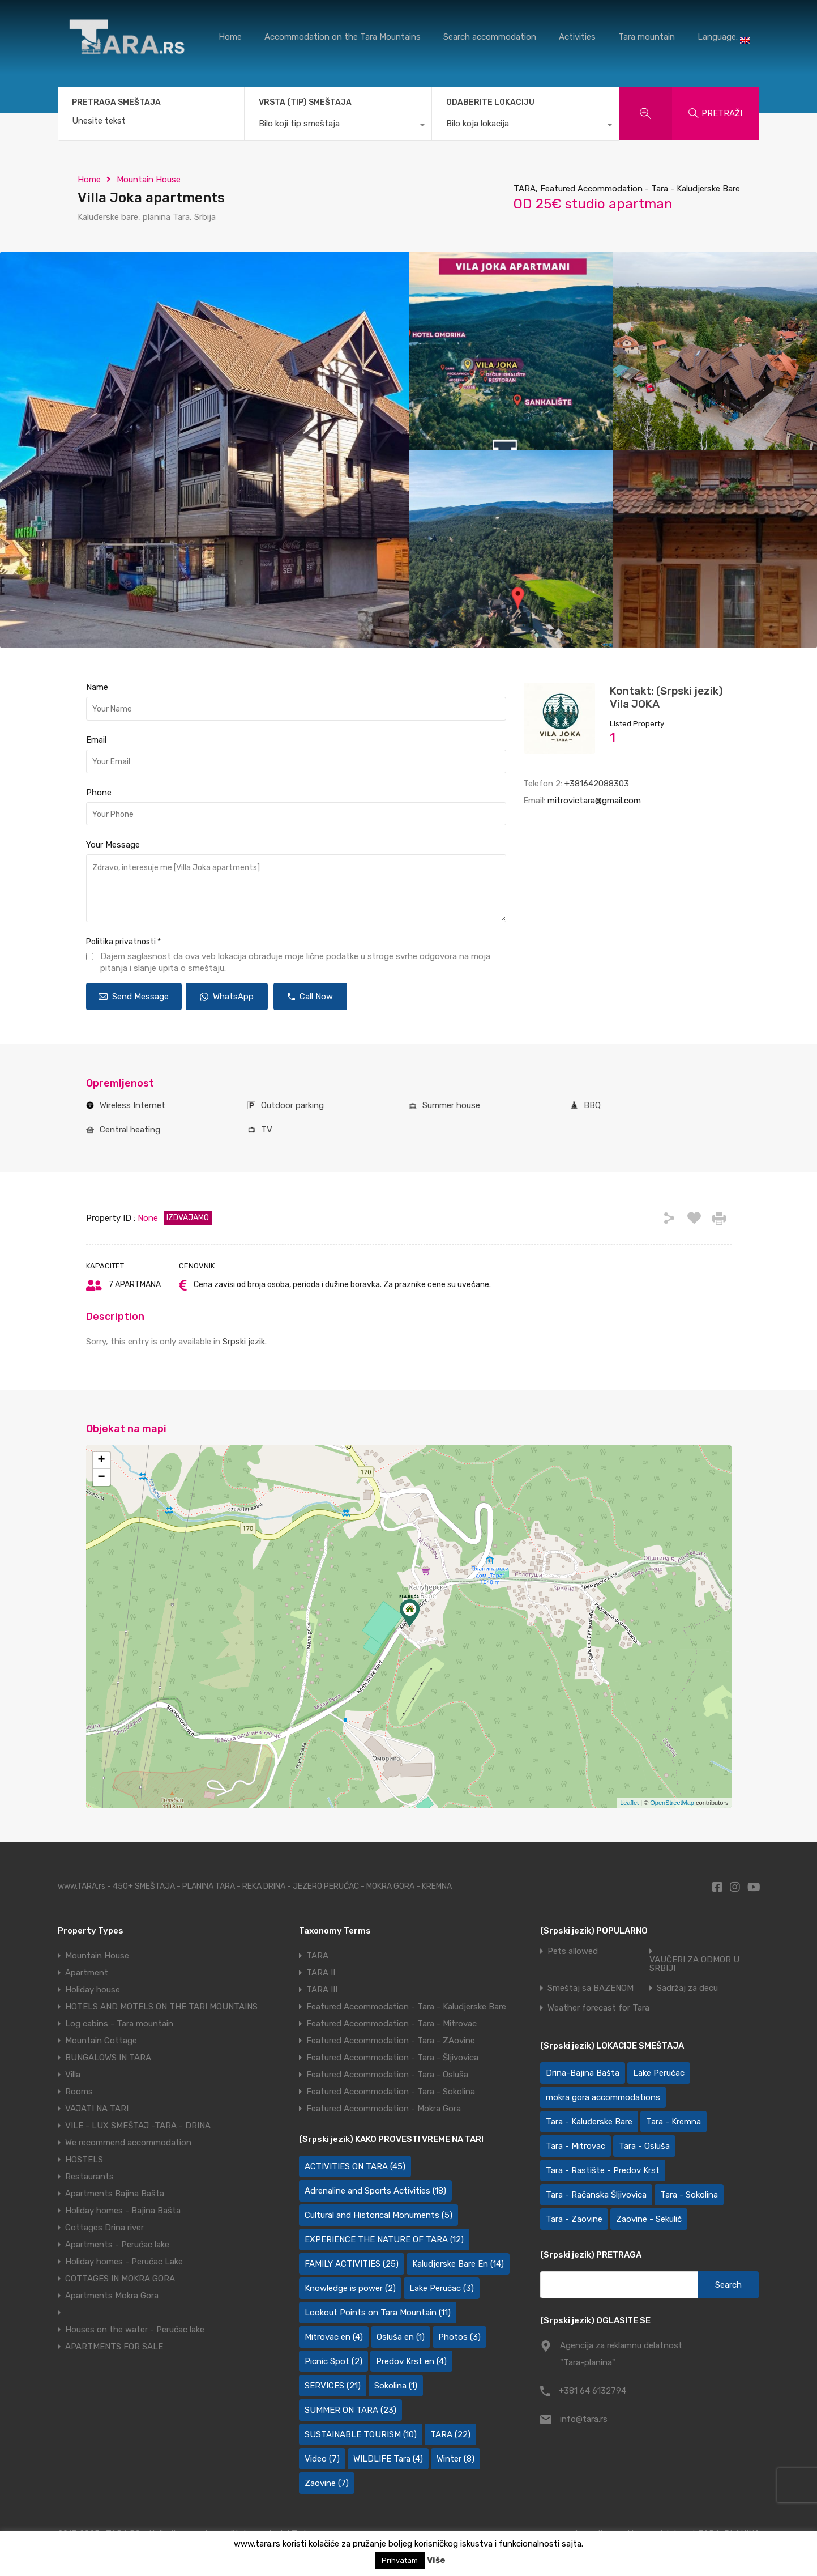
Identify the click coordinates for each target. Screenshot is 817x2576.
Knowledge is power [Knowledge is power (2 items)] (350, 2288)
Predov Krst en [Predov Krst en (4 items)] (411, 2361)
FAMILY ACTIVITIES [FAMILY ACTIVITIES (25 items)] (352, 2264)
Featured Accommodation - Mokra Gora (383, 2109)
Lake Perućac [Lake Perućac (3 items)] (441, 2288)
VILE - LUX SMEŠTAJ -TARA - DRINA (138, 2126)
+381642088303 (596, 783)
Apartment (86, 1973)
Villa (72, 2075)
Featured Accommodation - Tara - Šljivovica (392, 2058)
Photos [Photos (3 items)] (459, 2337)
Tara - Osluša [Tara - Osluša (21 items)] (644, 2146)
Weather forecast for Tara (598, 2008)
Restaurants (89, 2176)
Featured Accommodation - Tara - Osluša (387, 2075)
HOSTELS (84, 2160)
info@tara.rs (584, 2419)
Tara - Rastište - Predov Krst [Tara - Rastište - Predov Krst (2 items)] (603, 2170)
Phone (99, 792)
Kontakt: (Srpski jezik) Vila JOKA (666, 697)
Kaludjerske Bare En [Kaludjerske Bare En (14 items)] (458, 2264)
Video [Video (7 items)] (322, 2459)
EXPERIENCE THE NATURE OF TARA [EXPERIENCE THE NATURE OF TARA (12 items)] (384, 2239)
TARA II (320, 1973)
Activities (577, 37)
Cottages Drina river (104, 2227)
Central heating (130, 1130)
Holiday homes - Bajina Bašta (123, 2210)
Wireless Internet (132, 1105)
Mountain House (149, 179)
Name (97, 687)
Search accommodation (489, 37)
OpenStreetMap (672, 1802)
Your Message (113, 845)
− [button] (101, 1477)
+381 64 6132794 (592, 2391)
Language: (724, 38)
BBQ (592, 1105)
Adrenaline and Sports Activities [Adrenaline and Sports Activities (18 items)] (375, 2191)
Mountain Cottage (101, 2041)
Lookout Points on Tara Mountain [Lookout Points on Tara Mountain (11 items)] (378, 2312)
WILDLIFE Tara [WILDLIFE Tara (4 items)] (388, 2459)
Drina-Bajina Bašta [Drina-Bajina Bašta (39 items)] (582, 2073)
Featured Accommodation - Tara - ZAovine (390, 2041)
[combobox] (338, 126)
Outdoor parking (292, 1105)
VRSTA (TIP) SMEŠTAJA (305, 102)
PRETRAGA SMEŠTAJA (116, 102)
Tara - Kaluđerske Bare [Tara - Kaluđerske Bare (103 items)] (589, 2122)
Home (230, 37)
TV (266, 1130)
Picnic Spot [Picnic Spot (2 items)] (333, 2361)
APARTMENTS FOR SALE (114, 2346)
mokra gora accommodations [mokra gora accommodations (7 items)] (603, 2097)
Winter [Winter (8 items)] (455, 2459)
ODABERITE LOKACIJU (490, 102)
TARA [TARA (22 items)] (450, 2434)
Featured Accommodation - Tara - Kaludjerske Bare (406, 2007)
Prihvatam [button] (400, 2560)
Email (96, 740)
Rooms (79, 2092)
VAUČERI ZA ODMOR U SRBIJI (694, 1964)
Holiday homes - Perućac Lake (124, 2261)
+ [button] (101, 1460)
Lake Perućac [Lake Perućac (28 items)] (659, 2073)
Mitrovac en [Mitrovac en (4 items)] (334, 2337)
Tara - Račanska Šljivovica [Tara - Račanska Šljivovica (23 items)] (596, 2195)
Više (436, 2560)
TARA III (321, 1990)
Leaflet (629, 1802)
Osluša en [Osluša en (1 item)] (401, 2337)
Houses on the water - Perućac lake (134, 2329)
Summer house (451, 1105)
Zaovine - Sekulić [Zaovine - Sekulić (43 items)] (649, 2219)
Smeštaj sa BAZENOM (590, 1988)
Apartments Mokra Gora (112, 2295)
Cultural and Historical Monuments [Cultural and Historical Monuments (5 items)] (378, 2215)
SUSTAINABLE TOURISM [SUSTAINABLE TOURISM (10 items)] (361, 2434)
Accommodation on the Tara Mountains (342, 37)
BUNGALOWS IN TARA (108, 2058)
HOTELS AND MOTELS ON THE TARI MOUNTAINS (161, 2007)
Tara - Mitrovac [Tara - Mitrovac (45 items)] (575, 2146)
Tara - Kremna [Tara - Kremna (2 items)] (673, 2122)
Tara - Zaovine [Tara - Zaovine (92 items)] (574, 2219)
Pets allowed (572, 1951)
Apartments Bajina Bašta (114, 2193)
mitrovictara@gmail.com (594, 800)
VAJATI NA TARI (97, 2109)
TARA (317, 1956)
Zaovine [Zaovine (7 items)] (327, 2483)
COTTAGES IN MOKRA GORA (120, 2278)
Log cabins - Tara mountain (119, 2024)
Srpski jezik (244, 1341)
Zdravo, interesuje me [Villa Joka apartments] (296, 888)
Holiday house (92, 1990)
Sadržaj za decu (687, 1988)
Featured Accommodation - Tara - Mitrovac (391, 2024)
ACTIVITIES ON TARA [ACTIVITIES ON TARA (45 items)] (355, 2166)
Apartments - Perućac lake (117, 2244)
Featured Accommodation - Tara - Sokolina (390, 2092)
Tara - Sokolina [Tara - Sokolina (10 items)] (689, 2195)
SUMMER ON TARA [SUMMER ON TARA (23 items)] (350, 2410)
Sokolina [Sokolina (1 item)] (395, 2386)
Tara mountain (646, 37)
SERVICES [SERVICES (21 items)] (333, 2386)
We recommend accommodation (128, 2143)
